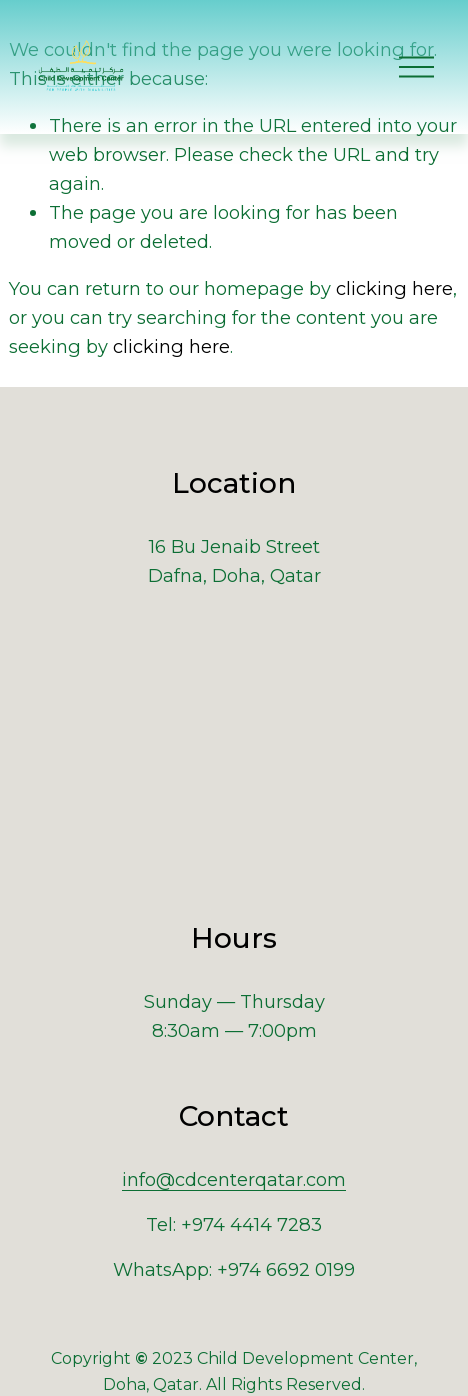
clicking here (394, 288)
